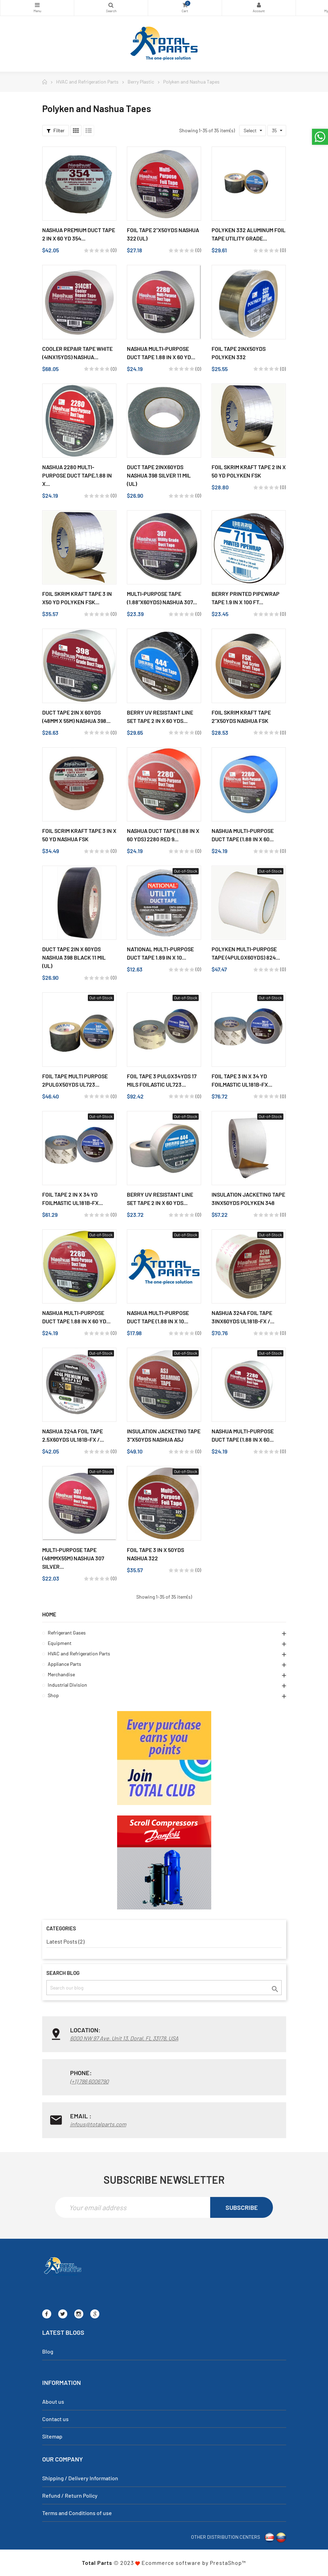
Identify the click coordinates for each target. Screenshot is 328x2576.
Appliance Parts (64, 1664)
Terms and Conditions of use (77, 2513)
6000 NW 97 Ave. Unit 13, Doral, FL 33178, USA (124, 2038)
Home (49, 1614)
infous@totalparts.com (98, 2124)
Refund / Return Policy (70, 2495)
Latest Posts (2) (65, 1941)
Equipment (59, 1643)
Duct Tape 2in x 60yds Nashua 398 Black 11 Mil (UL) (74, 957)
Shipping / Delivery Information (80, 2478)
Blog (47, 2351)
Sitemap (52, 2436)
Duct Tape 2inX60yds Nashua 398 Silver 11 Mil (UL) (159, 475)
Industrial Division (67, 1685)
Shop (53, 1695)
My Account (259, 5)
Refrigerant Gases (67, 1633)
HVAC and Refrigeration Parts (79, 1653)
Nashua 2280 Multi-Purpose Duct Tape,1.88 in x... (77, 475)
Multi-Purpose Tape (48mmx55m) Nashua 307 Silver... (73, 1558)
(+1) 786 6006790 (89, 2081)
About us (53, 2401)
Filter (55, 130)
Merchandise (61, 1674)
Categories (37, 5)
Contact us (55, 2419)
